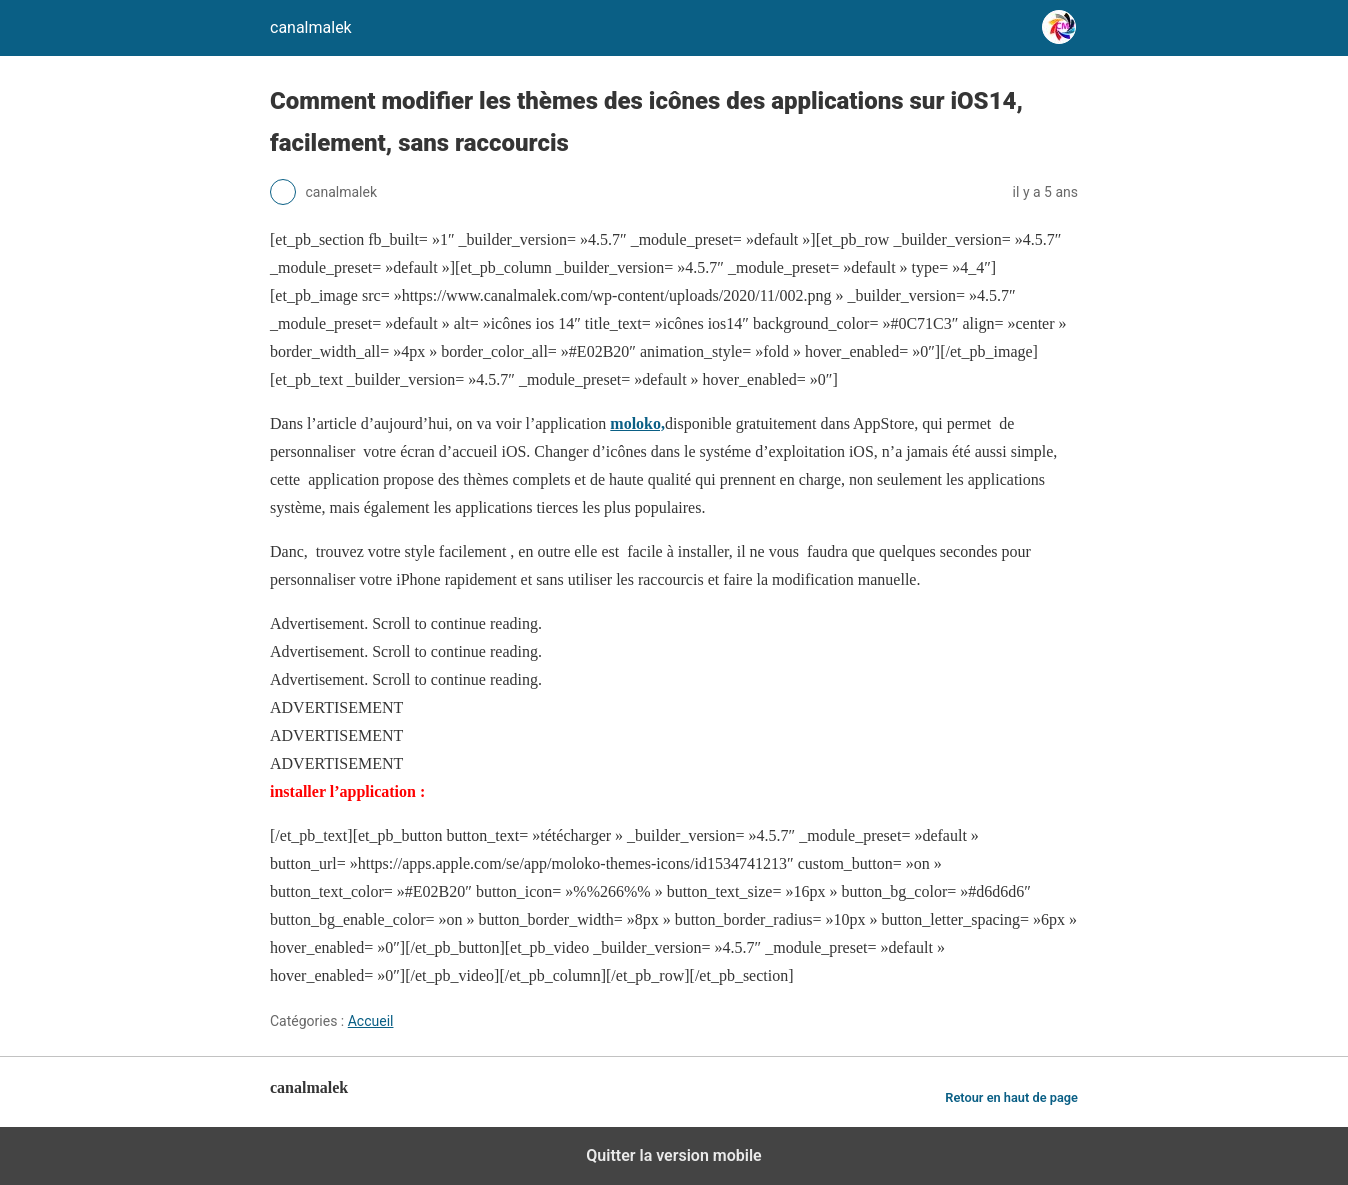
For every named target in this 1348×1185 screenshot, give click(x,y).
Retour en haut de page (1011, 1097)
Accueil (371, 1021)
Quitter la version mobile (673, 1155)
